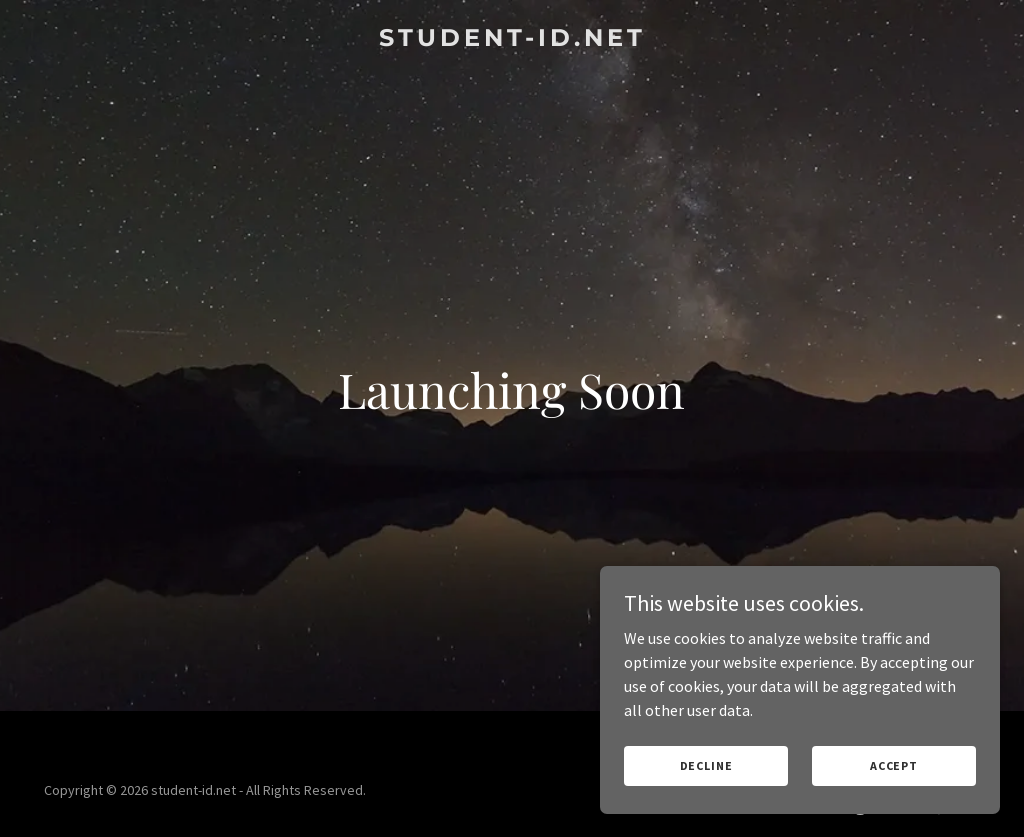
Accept (894, 765)
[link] (512, 40)
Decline (706, 765)
